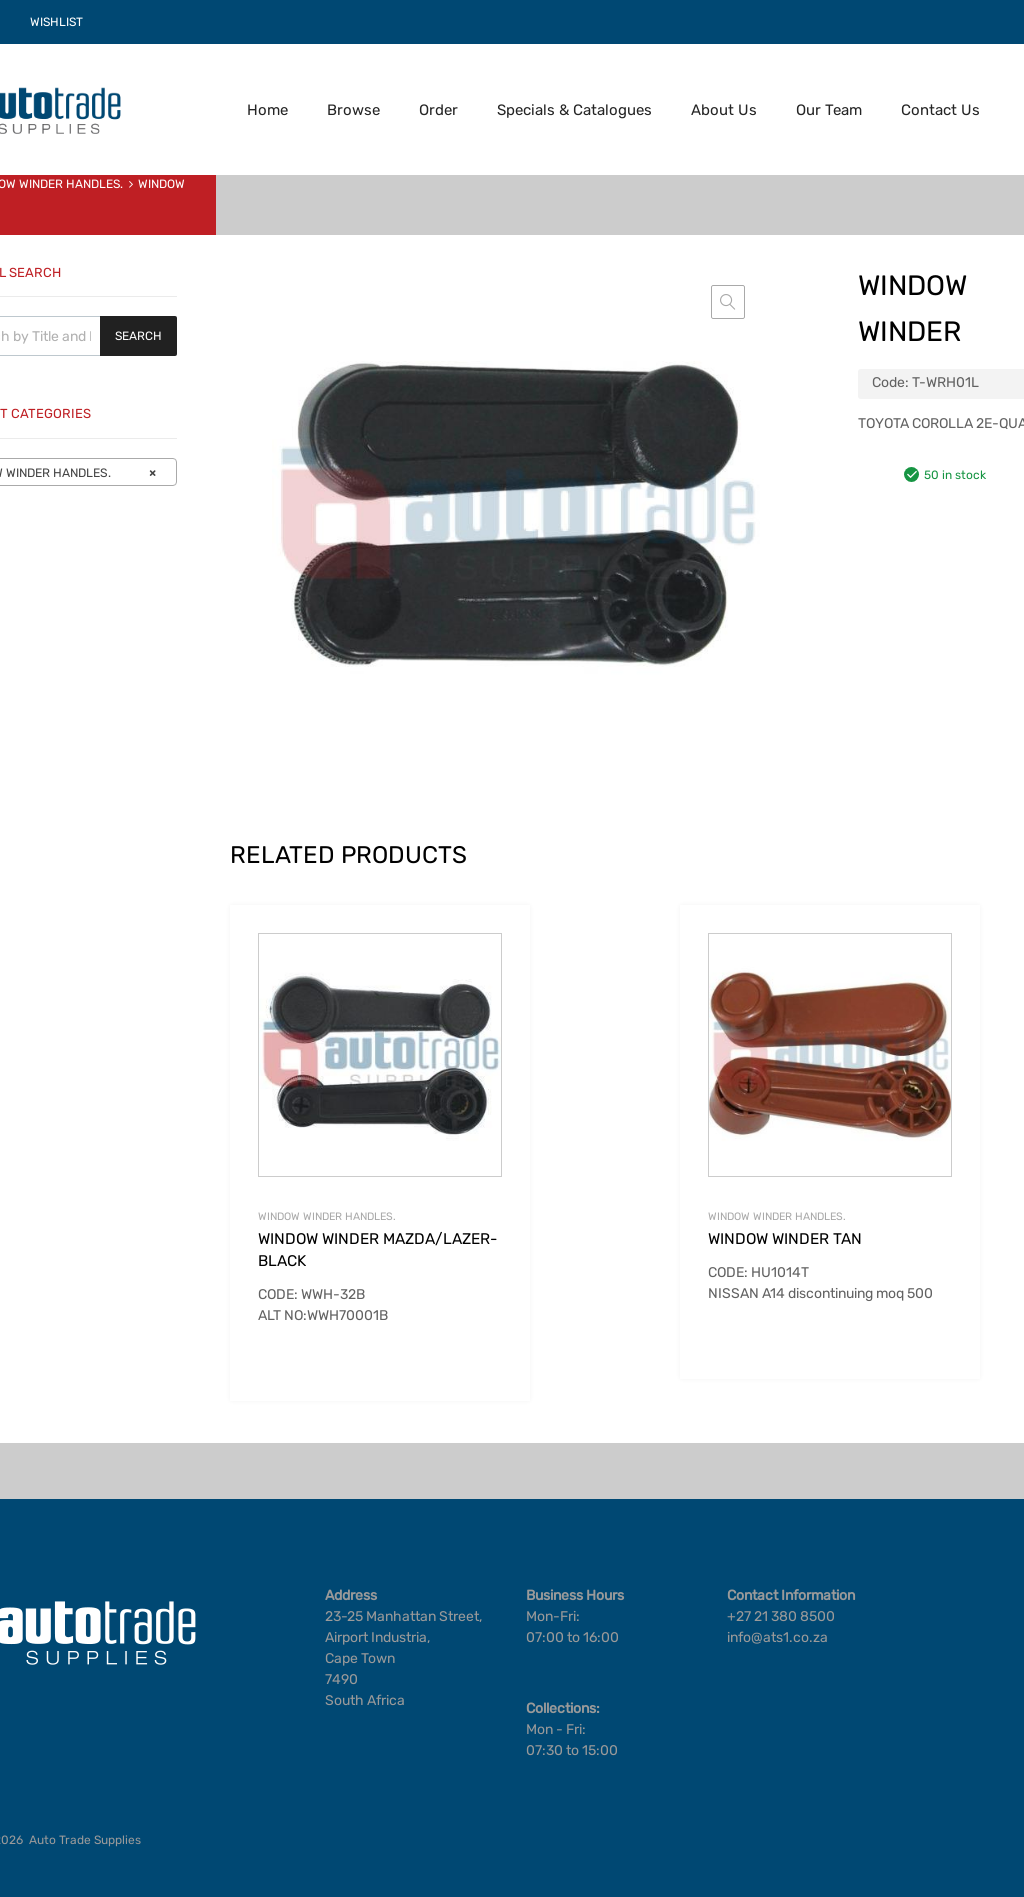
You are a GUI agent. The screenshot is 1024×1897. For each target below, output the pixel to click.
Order (438, 110)
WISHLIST (56, 22)
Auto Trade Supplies (85, 1840)
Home (267, 110)
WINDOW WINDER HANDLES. (327, 1216)
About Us (724, 110)
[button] (728, 302)
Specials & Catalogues (574, 110)
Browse (353, 110)
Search (138, 336)
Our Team (829, 110)
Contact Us (940, 110)
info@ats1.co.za (777, 1637)
